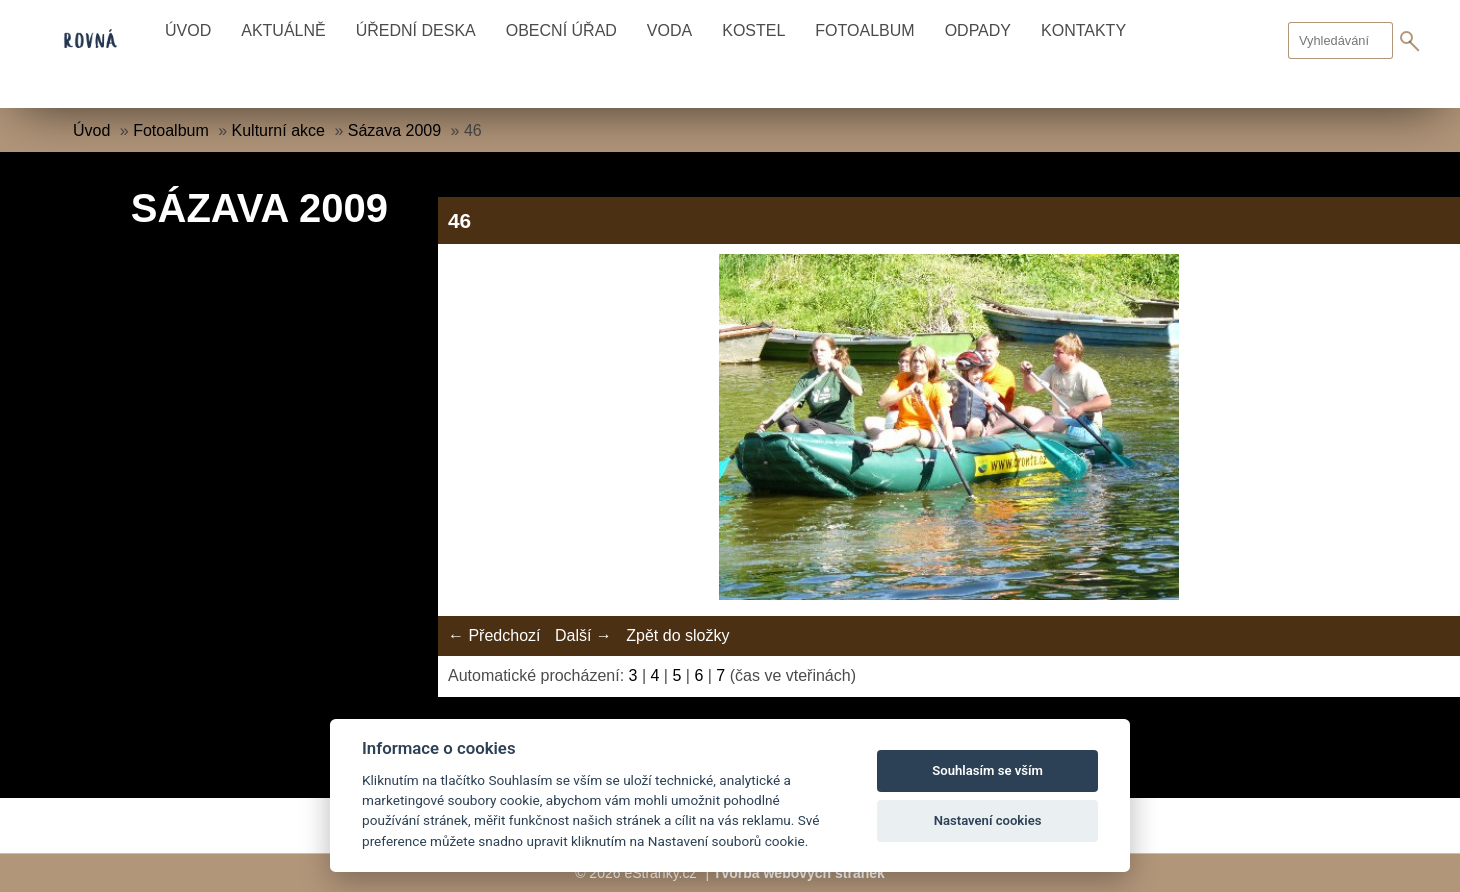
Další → (583, 635)
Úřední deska (416, 30)
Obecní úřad (561, 30)
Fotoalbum (864, 30)
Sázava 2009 (394, 130)
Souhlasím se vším (987, 770)
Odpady (978, 30)
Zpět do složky (677, 635)
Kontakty (1083, 30)
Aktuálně (283, 30)
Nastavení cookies (988, 820)
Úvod (188, 30)
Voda (669, 30)
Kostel (753, 30)
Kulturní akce (278, 130)
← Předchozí (494, 635)
